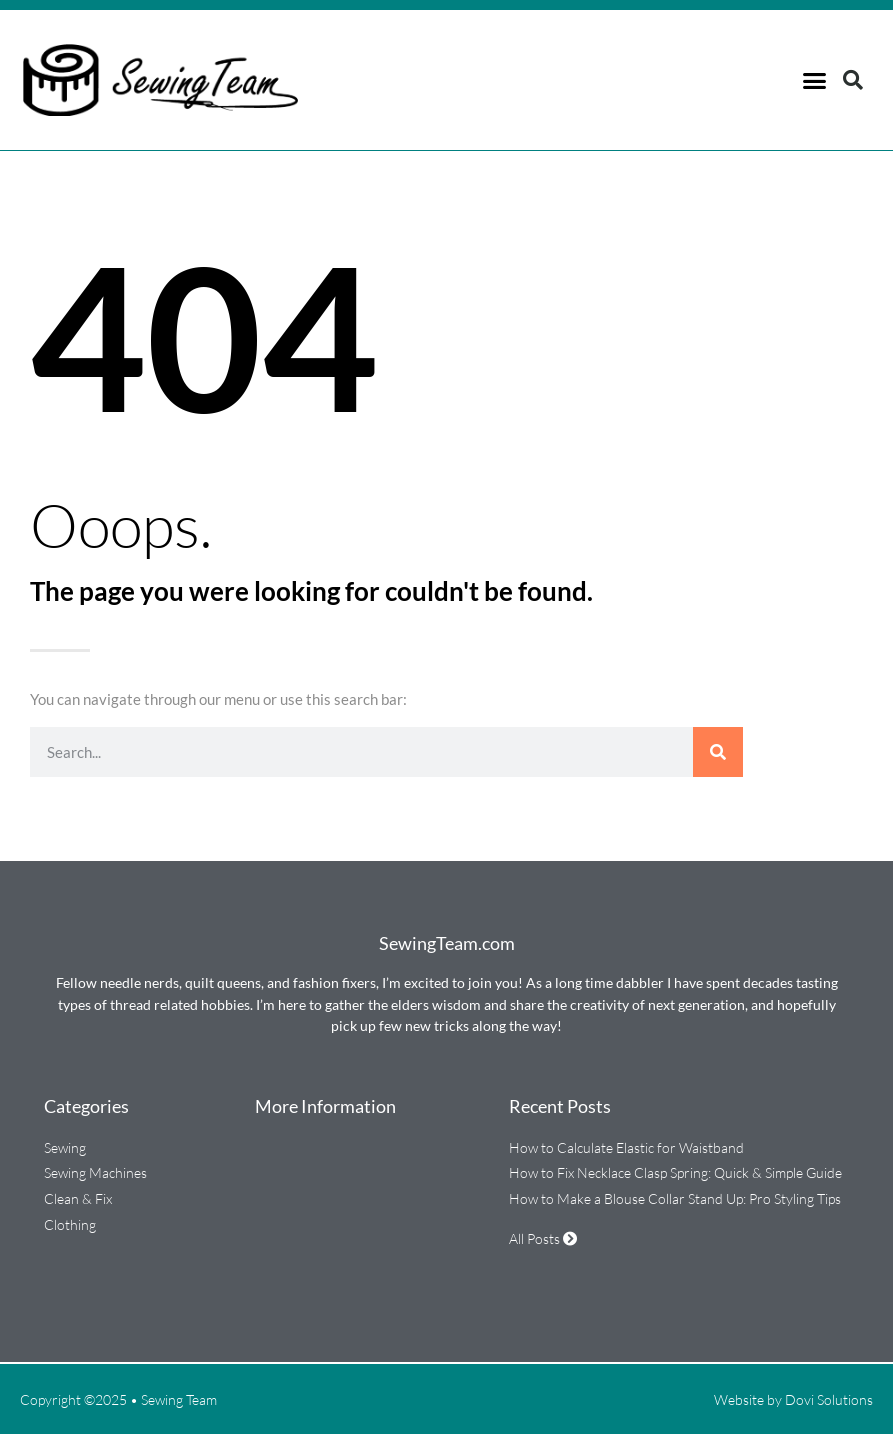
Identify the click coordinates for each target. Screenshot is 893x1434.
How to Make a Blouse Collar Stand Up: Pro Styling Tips (675, 1198)
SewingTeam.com (447, 943)
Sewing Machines (95, 1172)
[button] (814, 80)
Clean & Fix (78, 1198)
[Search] (718, 752)
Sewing (65, 1147)
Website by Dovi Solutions (793, 1399)
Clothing (70, 1224)
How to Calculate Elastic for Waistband (626, 1147)
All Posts (543, 1238)
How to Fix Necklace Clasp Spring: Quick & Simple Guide (675, 1172)
